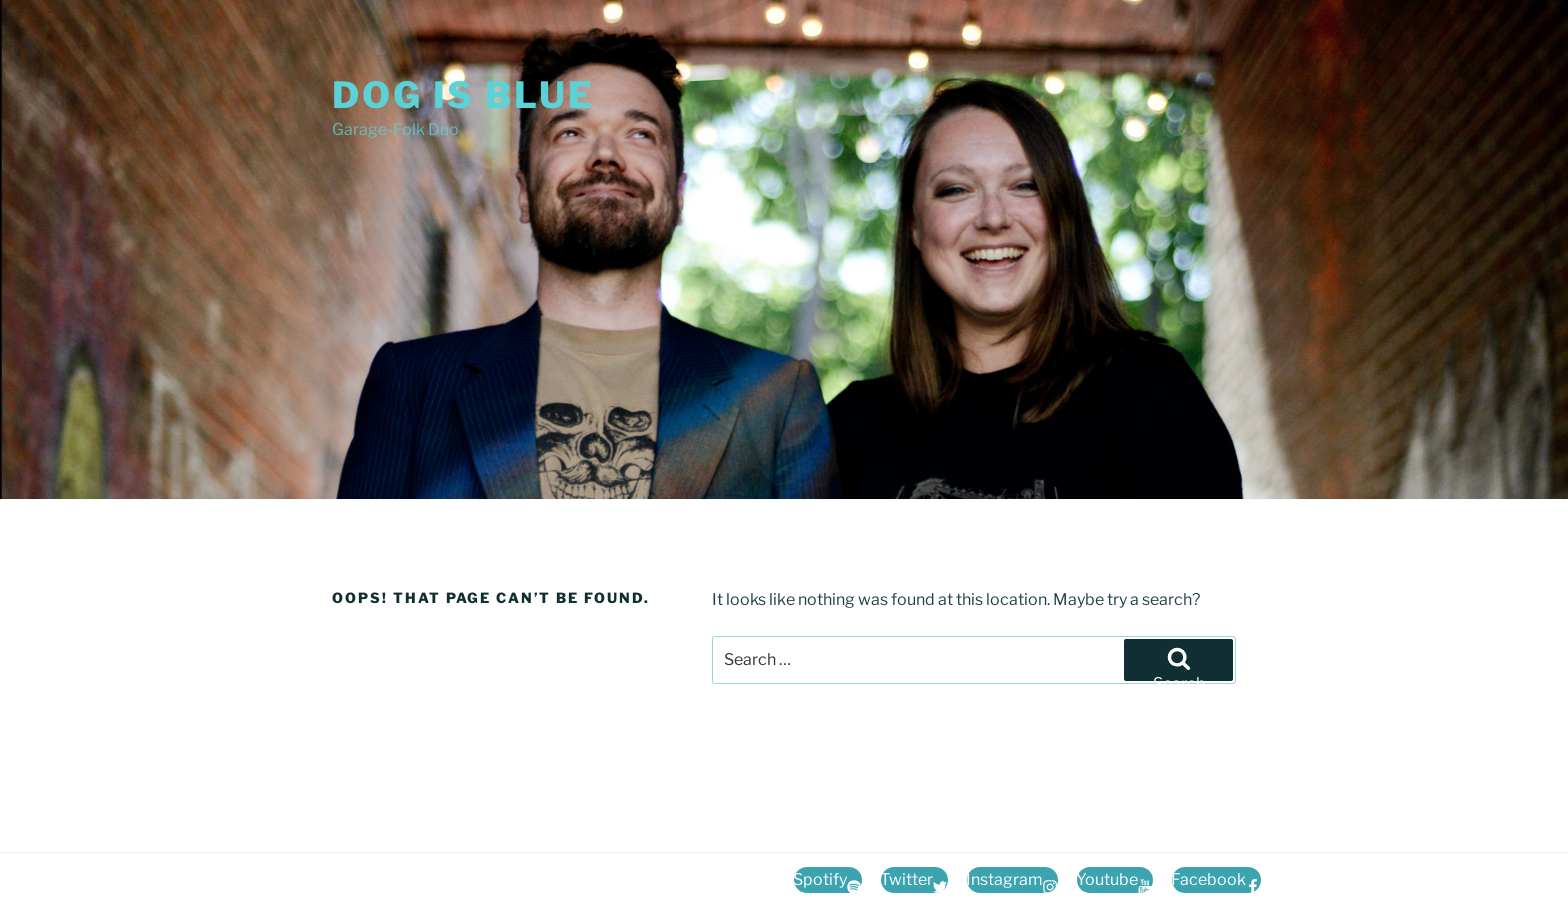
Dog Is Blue (463, 95)
